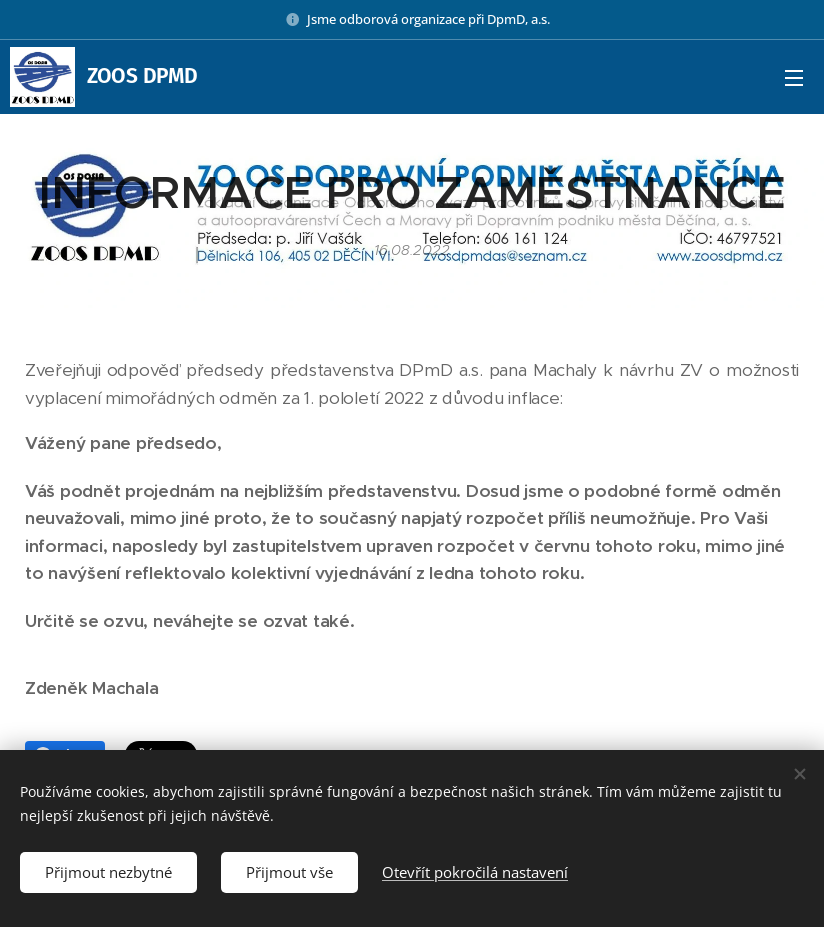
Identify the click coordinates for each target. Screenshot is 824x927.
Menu (794, 78)
